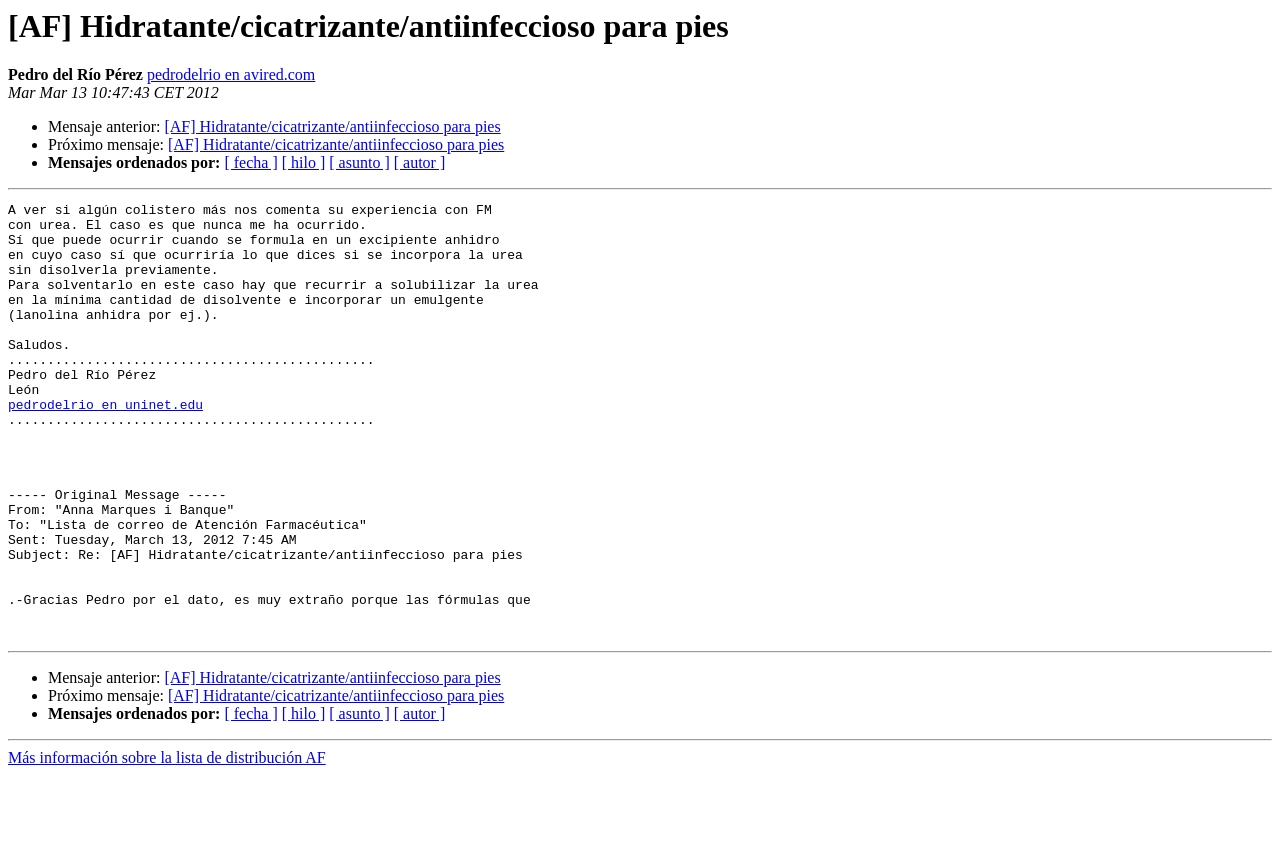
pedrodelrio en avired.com (231, 74)
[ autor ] (420, 162)
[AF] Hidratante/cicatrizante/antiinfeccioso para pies (332, 126)
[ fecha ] (250, 162)
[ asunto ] (359, 162)
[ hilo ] (304, 162)
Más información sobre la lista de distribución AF (167, 844)
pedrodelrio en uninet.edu (105, 446)
